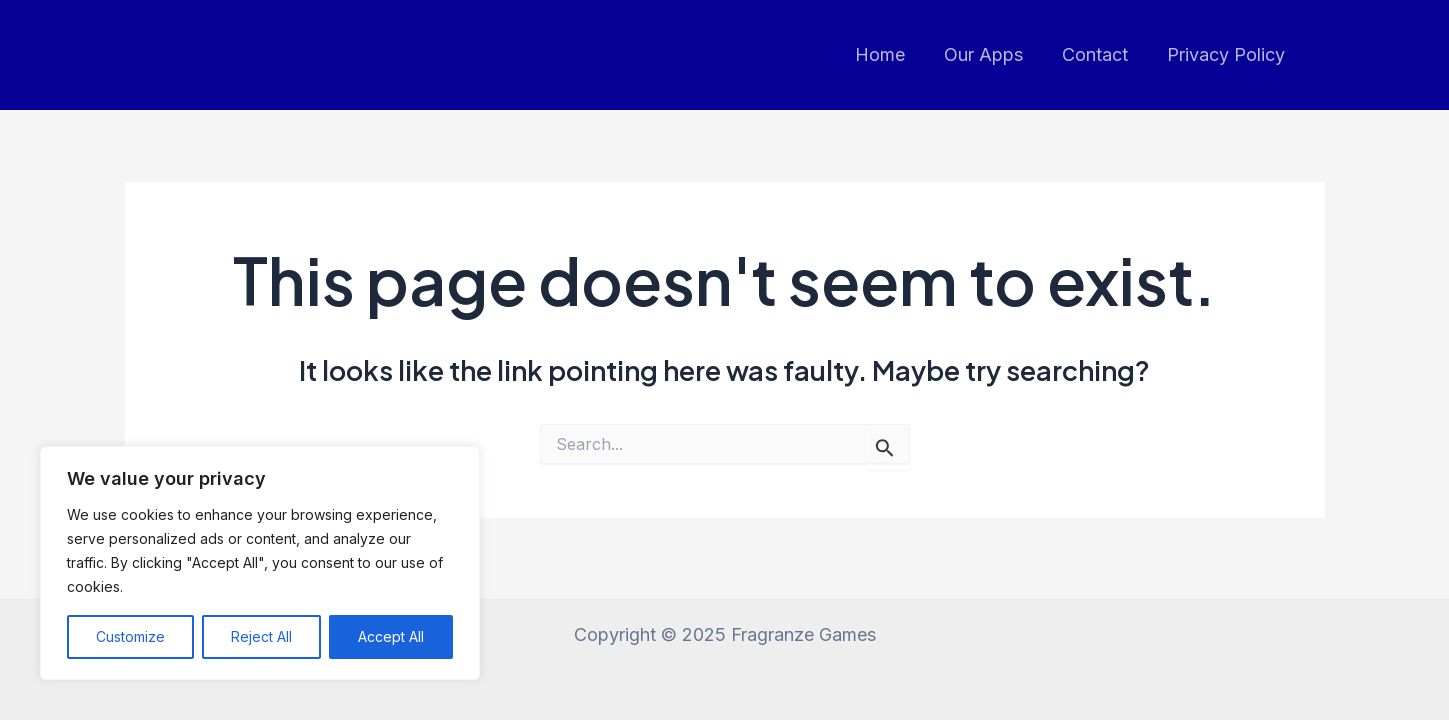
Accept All (391, 636)
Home (891, 54)
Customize (130, 636)
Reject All (261, 636)
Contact (1100, 54)
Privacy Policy (1228, 54)
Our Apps (991, 54)
